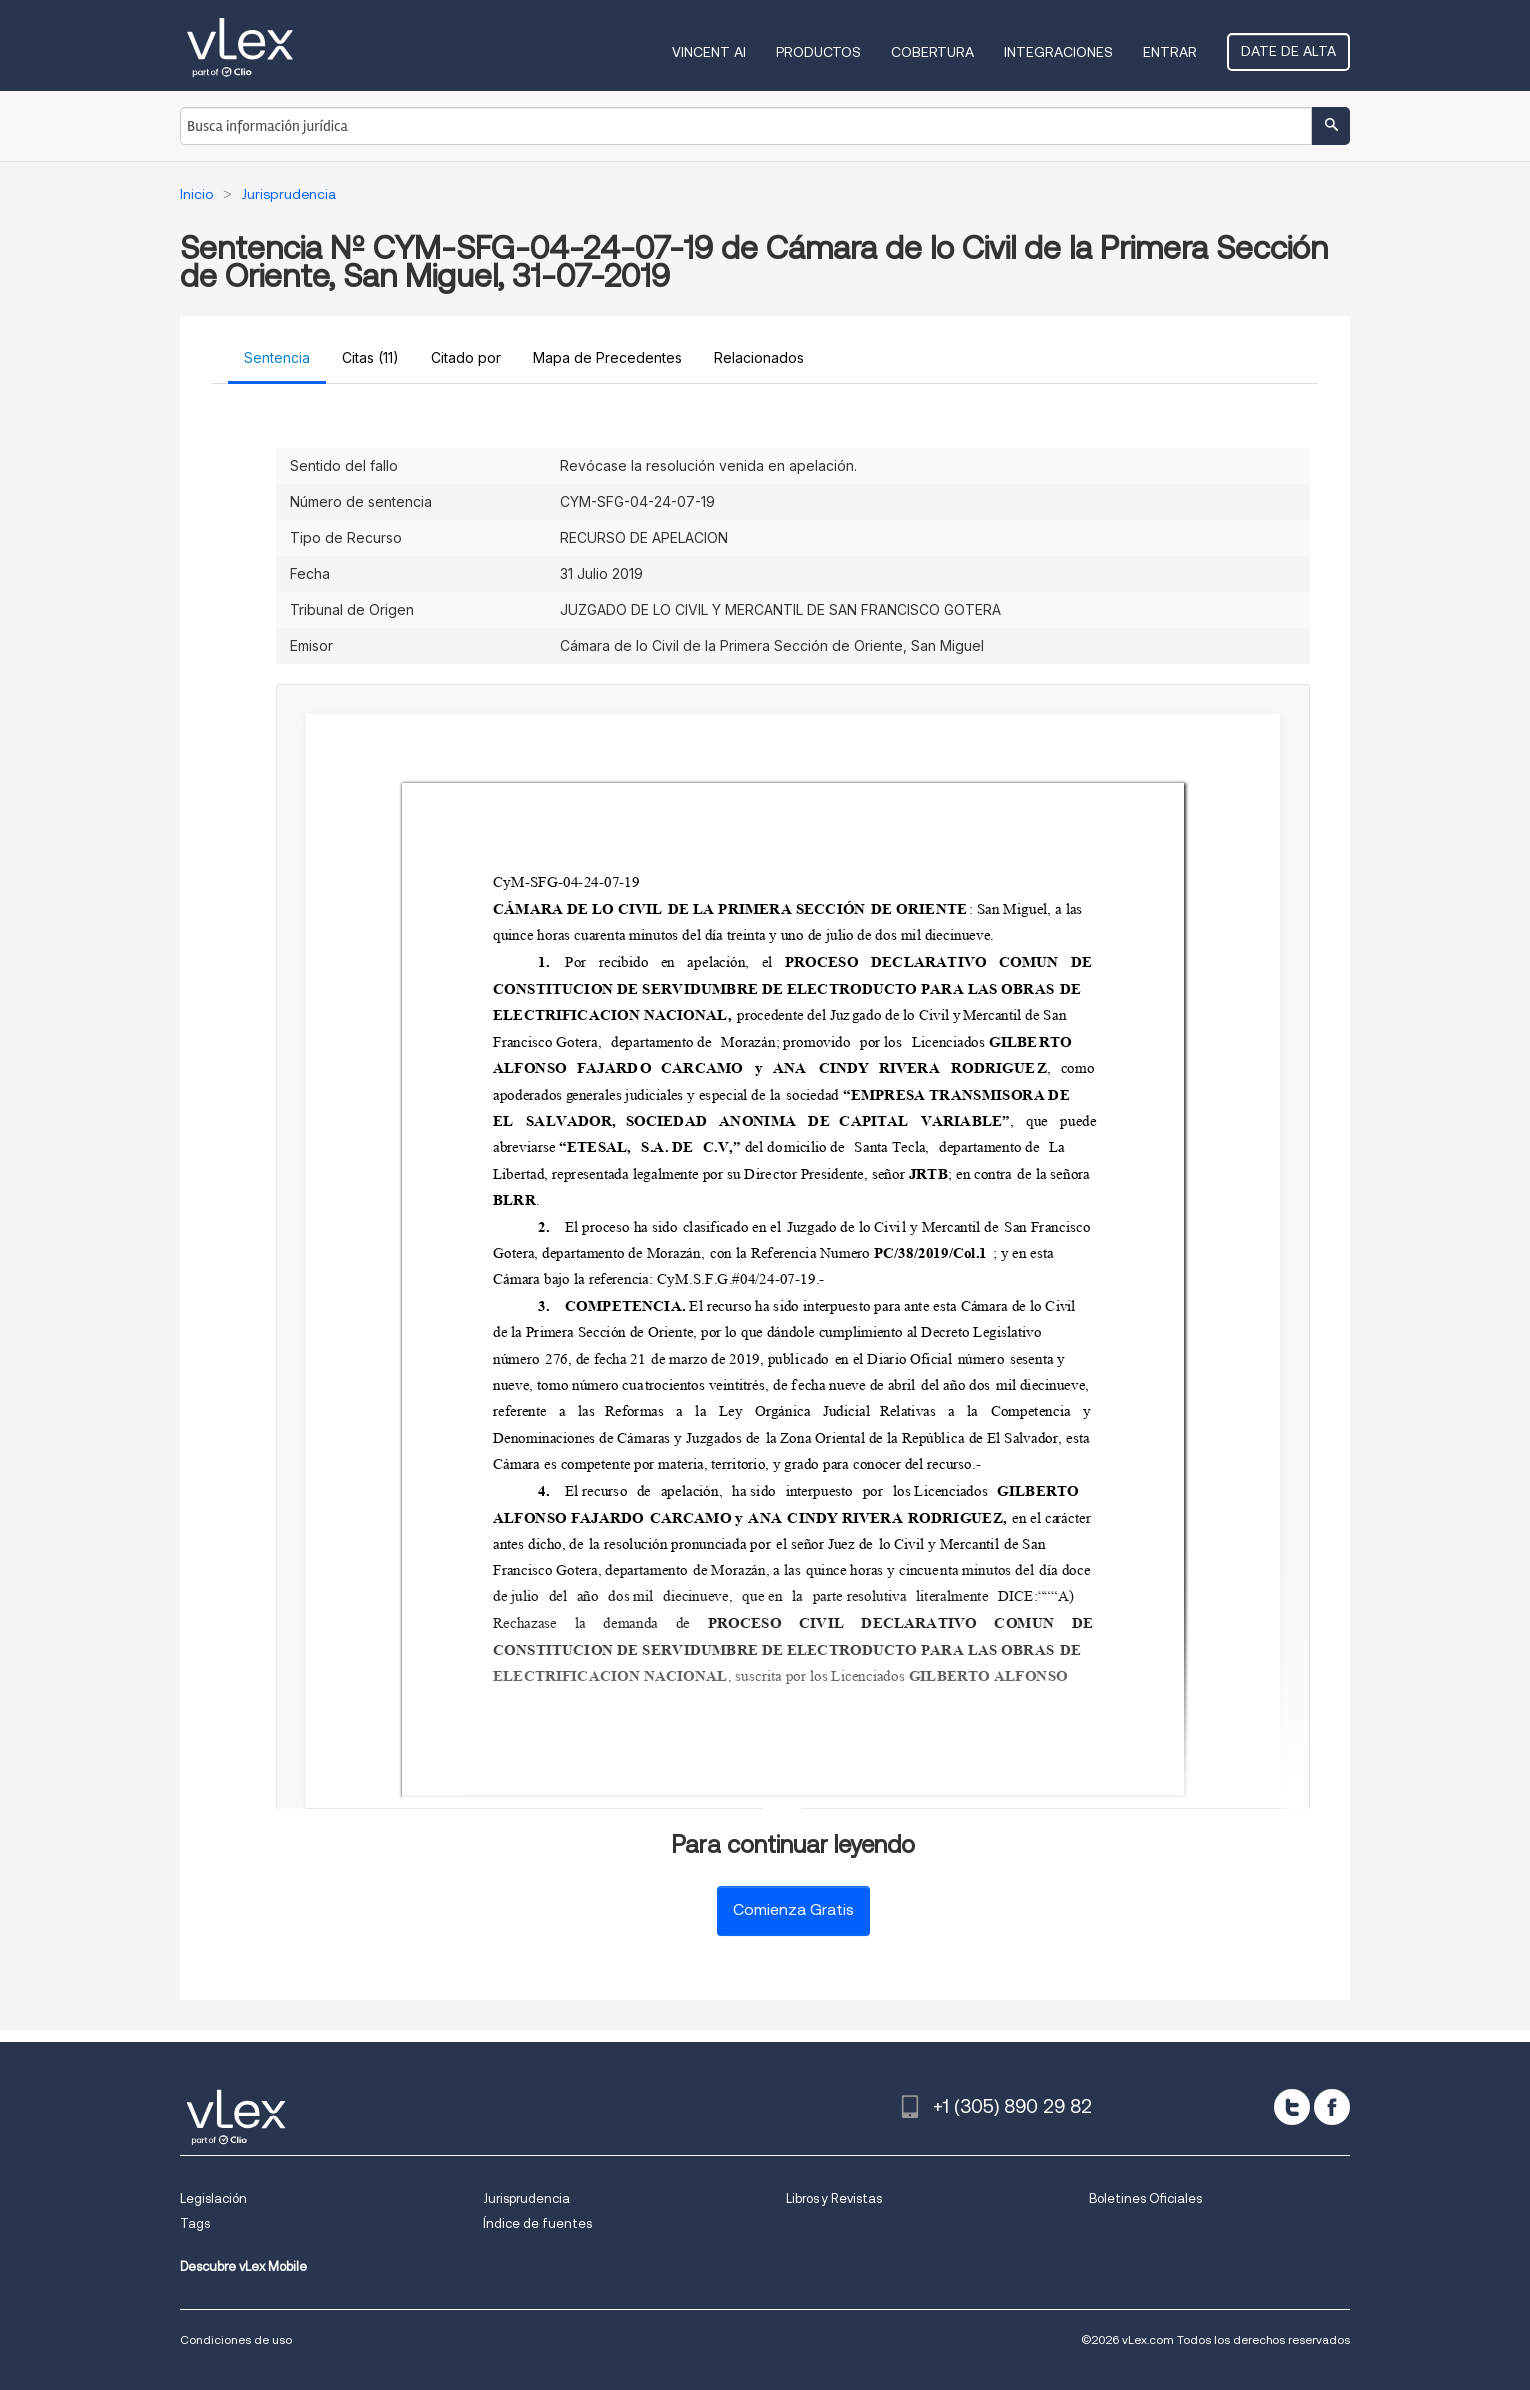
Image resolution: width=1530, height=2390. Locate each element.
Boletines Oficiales (1145, 2198)
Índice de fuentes (537, 2223)
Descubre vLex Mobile (243, 2266)
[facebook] (1332, 2107)
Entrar (1170, 52)
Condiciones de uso (236, 2339)
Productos (818, 52)
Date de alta (1288, 51)
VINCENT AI (709, 52)
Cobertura (932, 52)
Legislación (213, 2198)
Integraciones (1058, 52)
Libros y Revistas (834, 2198)
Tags (195, 2223)
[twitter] (1292, 2107)
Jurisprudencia (526, 2198)
